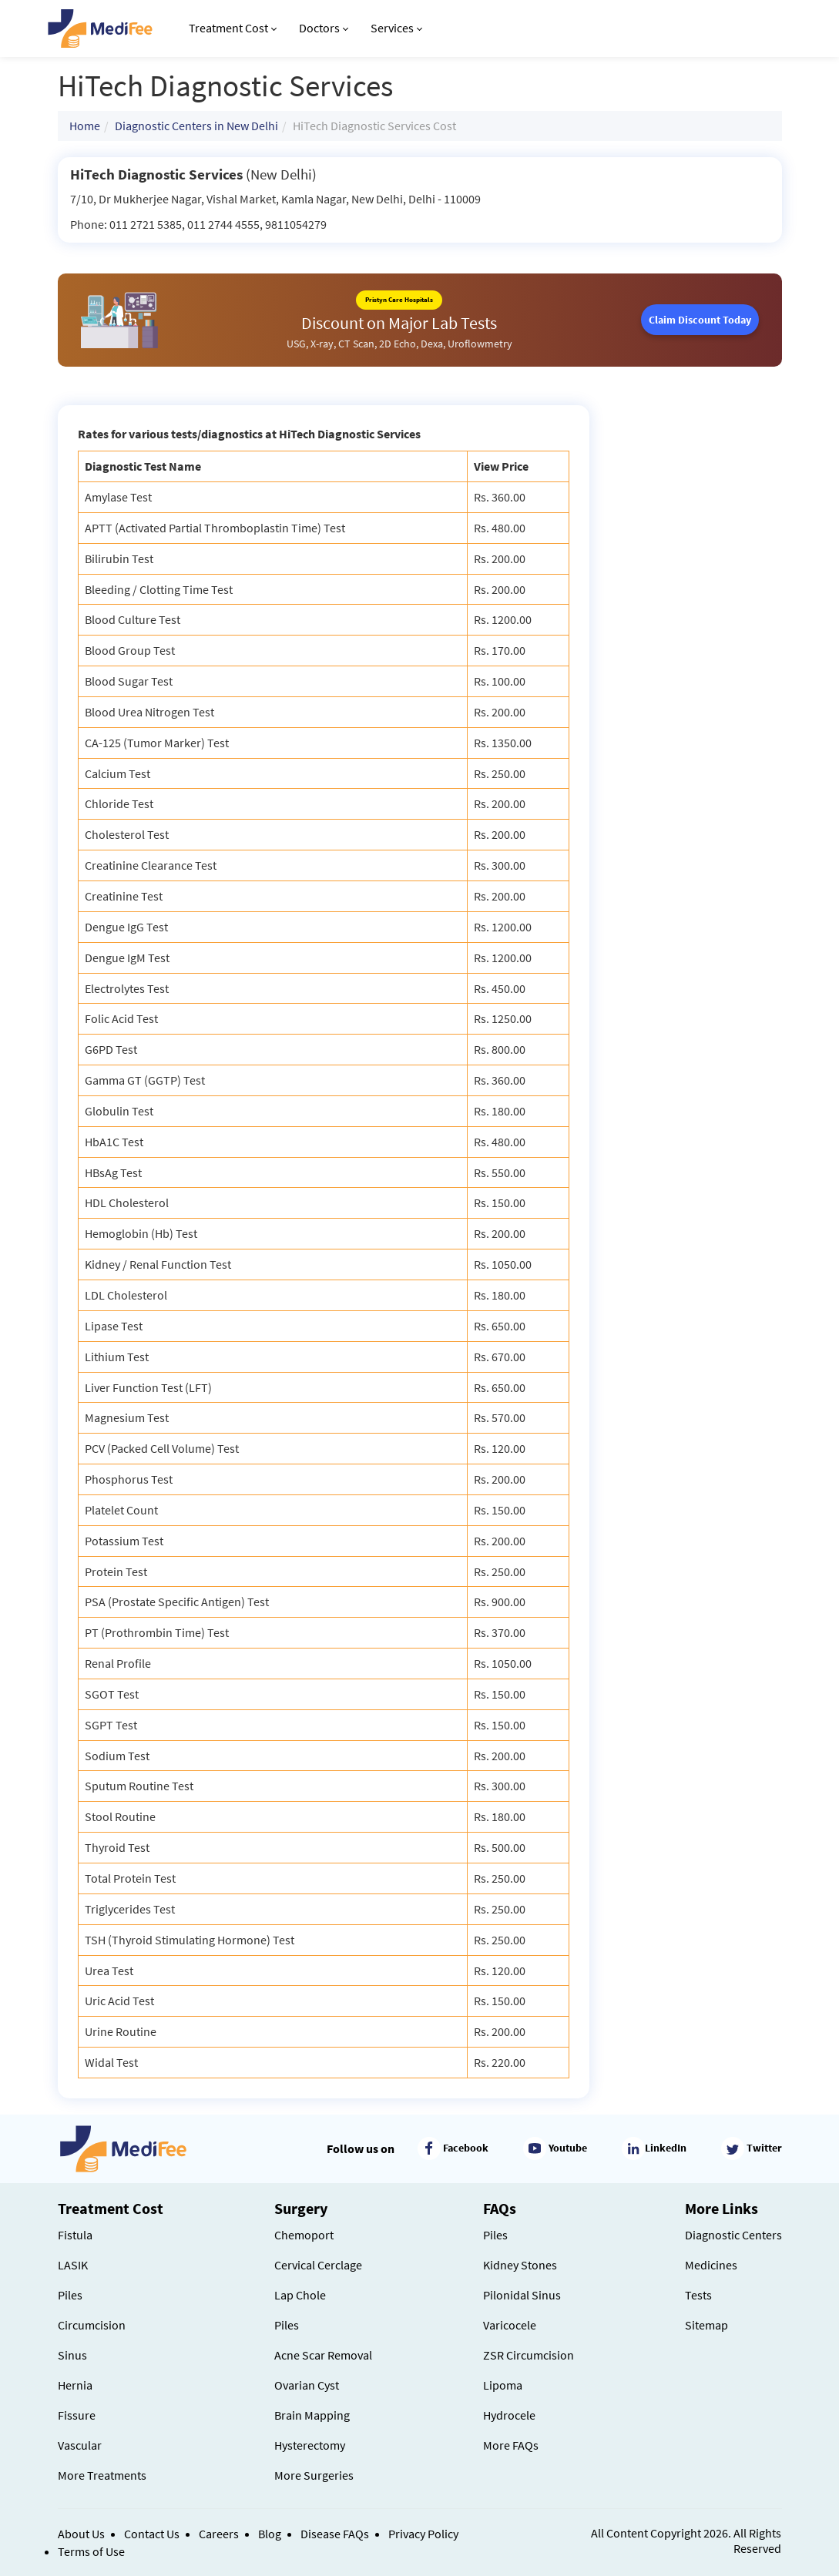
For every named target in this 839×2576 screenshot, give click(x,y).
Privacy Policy (423, 2533)
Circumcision (92, 2325)
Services (396, 27)
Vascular (80, 2445)
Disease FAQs (334, 2533)
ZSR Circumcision (528, 2355)
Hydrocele (509, 2415)
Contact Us (152, 2533)
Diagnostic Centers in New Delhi (196, 125)
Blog (269, 2533)
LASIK (73, 2264)
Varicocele (509, 2325)
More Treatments (102, 2475)
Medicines (711, 2264)
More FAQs (511, 2445)
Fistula (75, 2234)
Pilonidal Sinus (522, 2295)
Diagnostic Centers (733, 2234)
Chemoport (304, 2234)
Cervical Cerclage (318, 2264)
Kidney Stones (520, 2264)
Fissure (77, 2415)
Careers (219, 2533)
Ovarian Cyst (306, 2385)
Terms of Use (91, 2551)
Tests (698, 2295)
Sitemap (706, 2325)
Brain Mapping (312, 2415)
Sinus (72, 2355)
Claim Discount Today (700, 320)
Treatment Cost (233, 27)
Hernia (75, 2385)
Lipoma (502, 2385)
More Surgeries (314, 2475)
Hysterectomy (309, 2445)
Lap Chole (300, 2295)
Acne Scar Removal (323, 2355)
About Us (81, 2533)
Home (84, 125)
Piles (70, 2295)
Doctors (323, 27)
